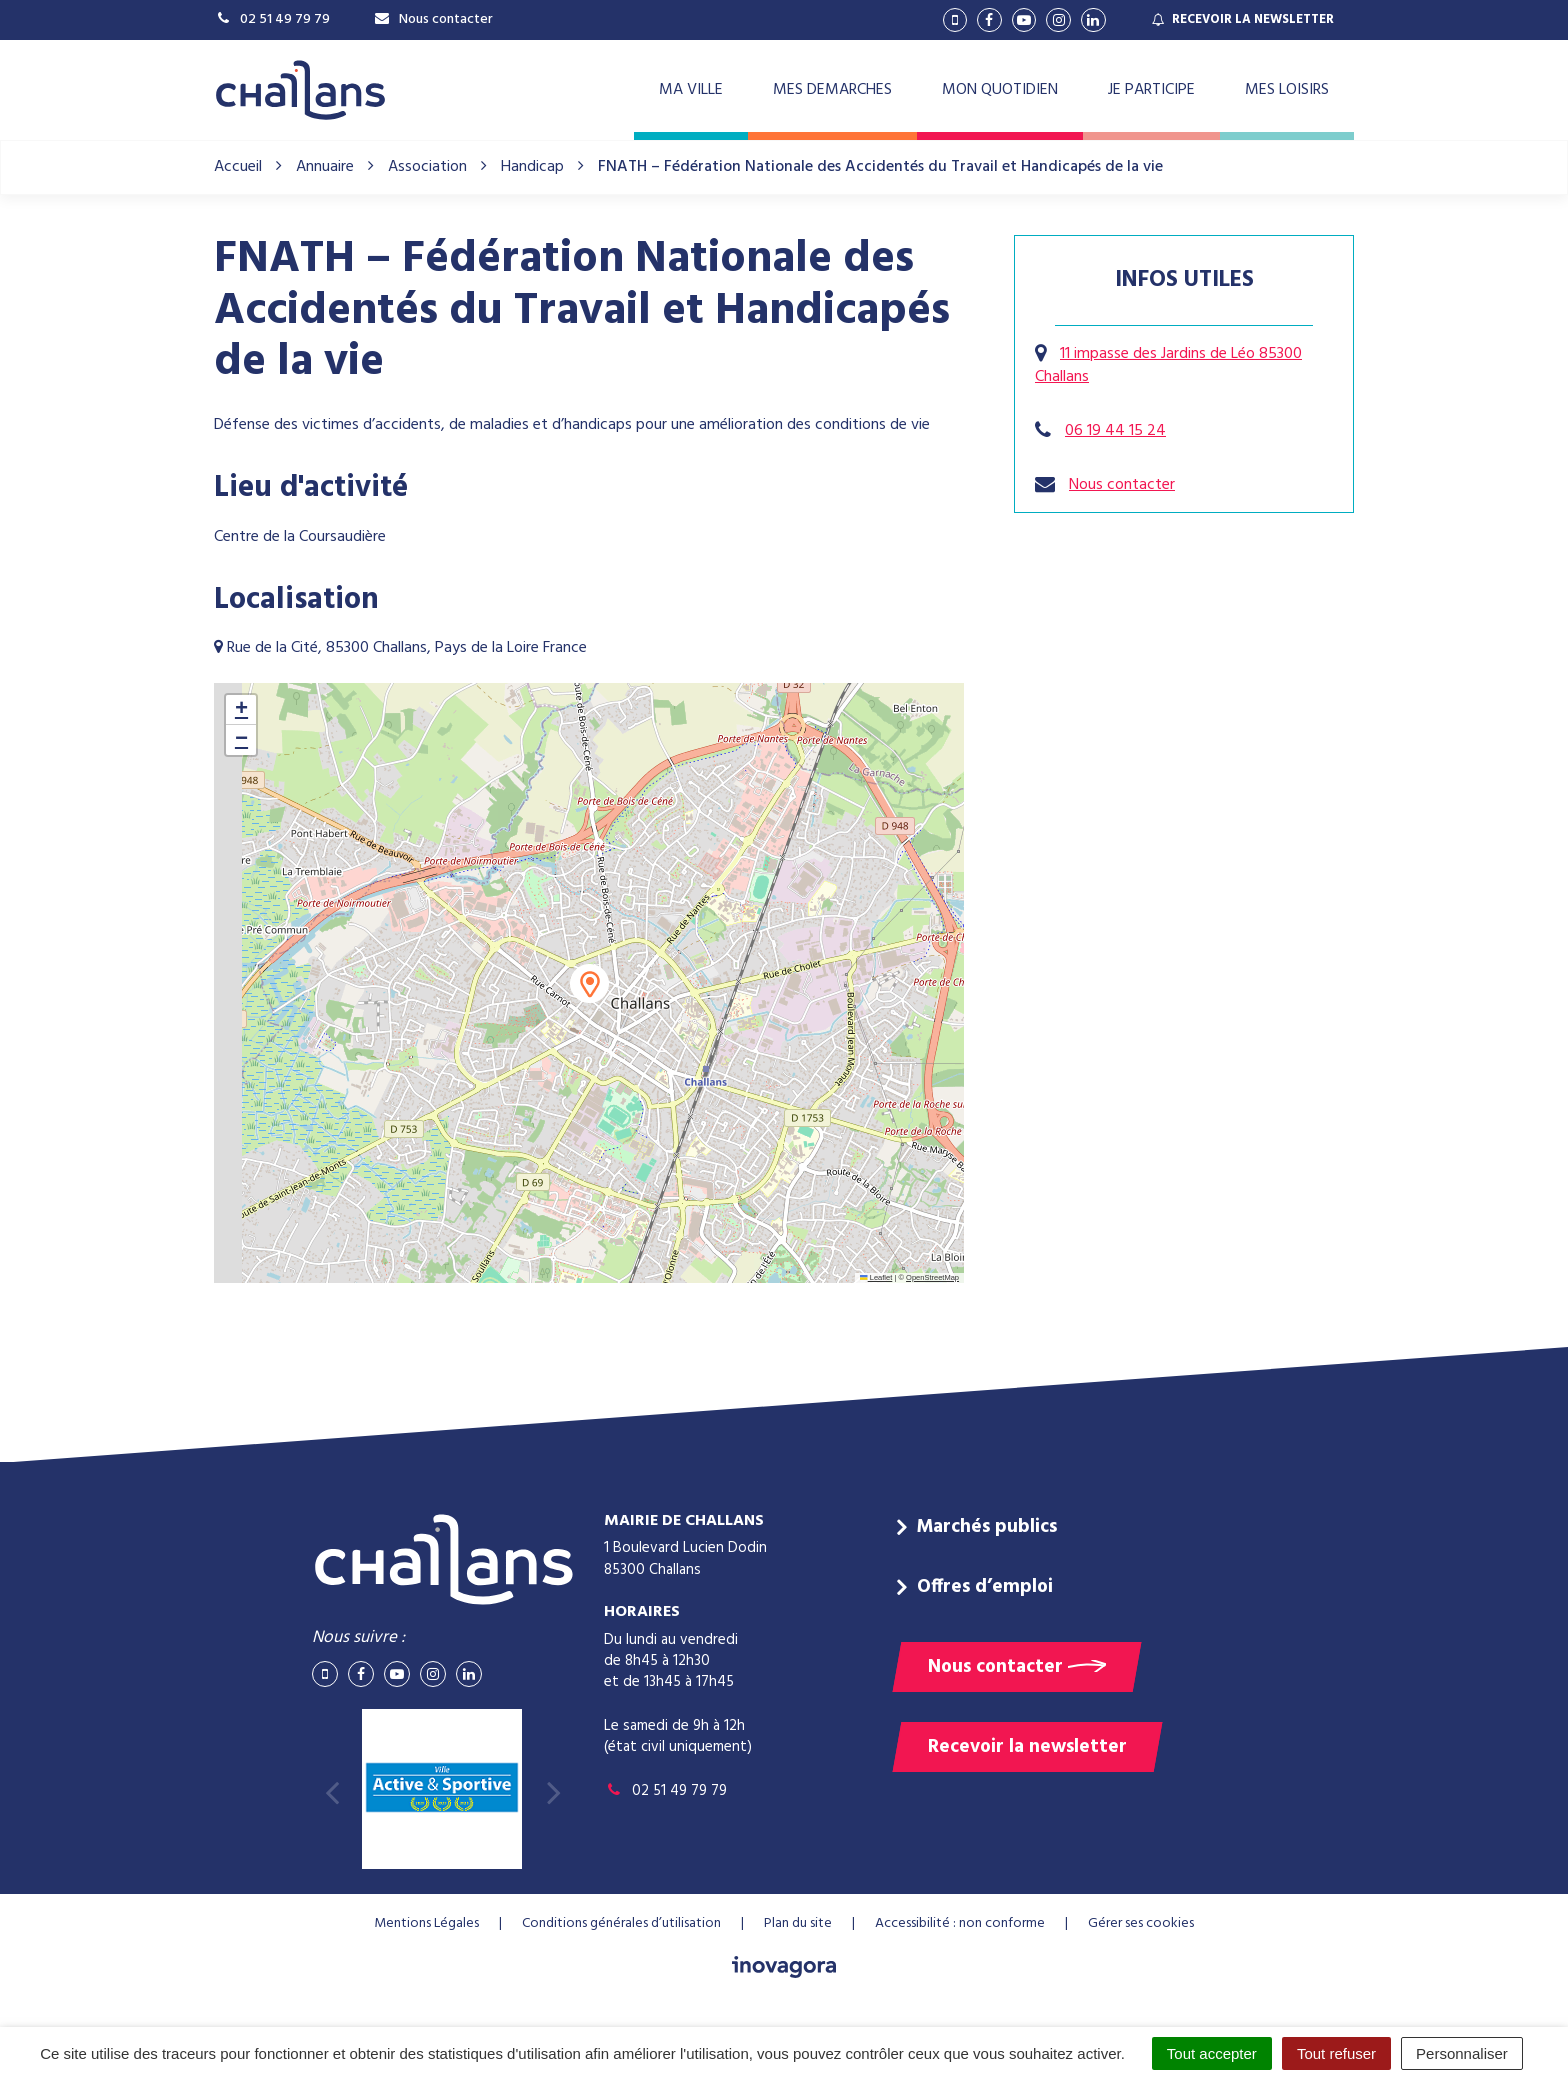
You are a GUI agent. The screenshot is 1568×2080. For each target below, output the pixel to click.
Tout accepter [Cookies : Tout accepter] (1212, 2053)
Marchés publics (987, 1527)
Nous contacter (1122, 485)
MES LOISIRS (1287, 90)
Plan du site (798, 1923)
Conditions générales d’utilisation (621, 1923)
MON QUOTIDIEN (1000, 90)
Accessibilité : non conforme (960, 1923)
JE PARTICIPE (1151, 90)
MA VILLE (691, 90)
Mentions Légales (426, 1923)
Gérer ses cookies (1141, 1923)
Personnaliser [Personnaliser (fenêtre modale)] (1462, 2053)
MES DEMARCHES (832, 90)
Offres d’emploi (985, 1587)
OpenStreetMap (932, 1277)
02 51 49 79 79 (665, 1791)
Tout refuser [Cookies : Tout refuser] (1336, 2053)
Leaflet (876, 1277)
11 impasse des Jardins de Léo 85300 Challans (1168, 365)
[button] (589, 983)
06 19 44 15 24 (1115, 431)
